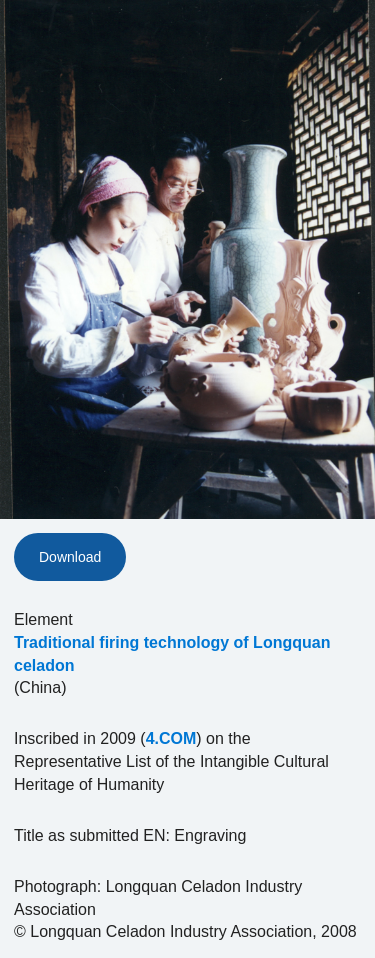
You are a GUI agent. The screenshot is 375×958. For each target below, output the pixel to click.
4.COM (171, 738)
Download (70, 557)
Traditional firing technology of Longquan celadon (172, 654)
